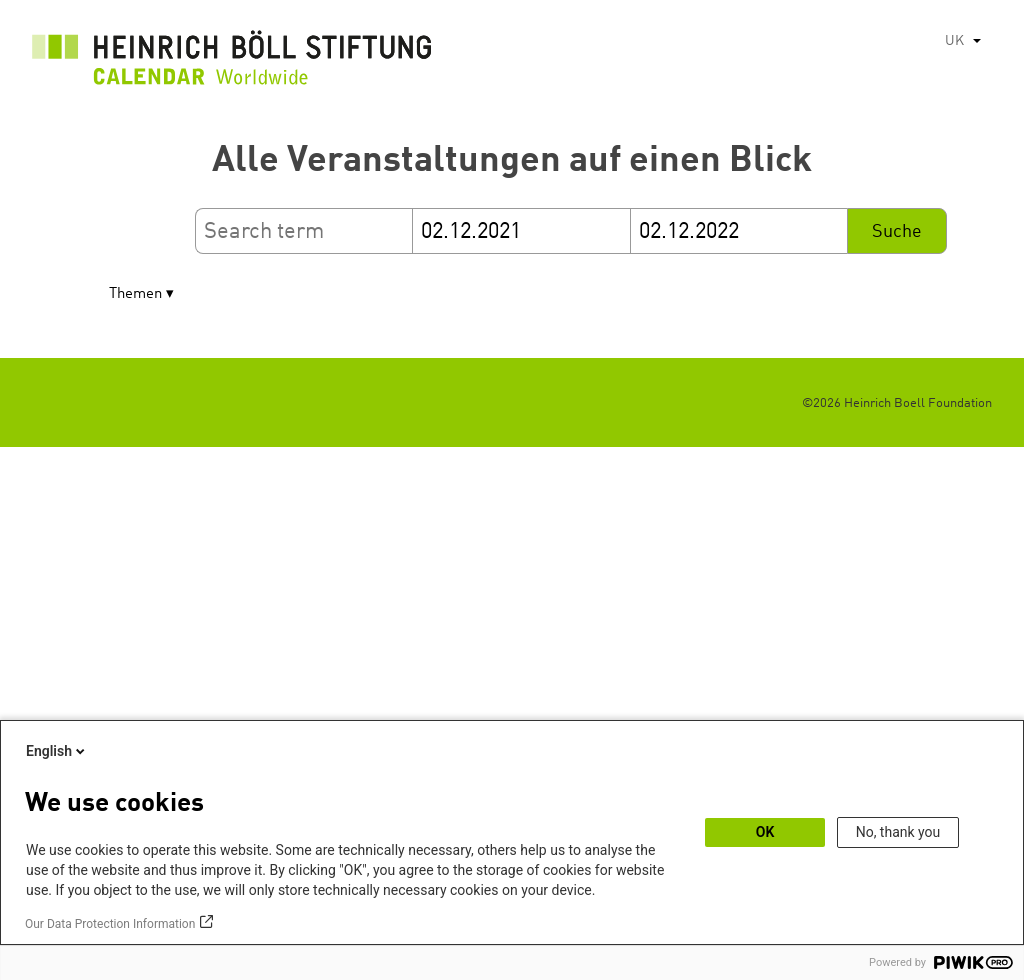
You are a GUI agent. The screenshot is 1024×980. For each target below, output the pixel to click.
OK (765, 832)
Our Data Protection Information (110, 924)
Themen (135, 294)
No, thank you (898, 832)
